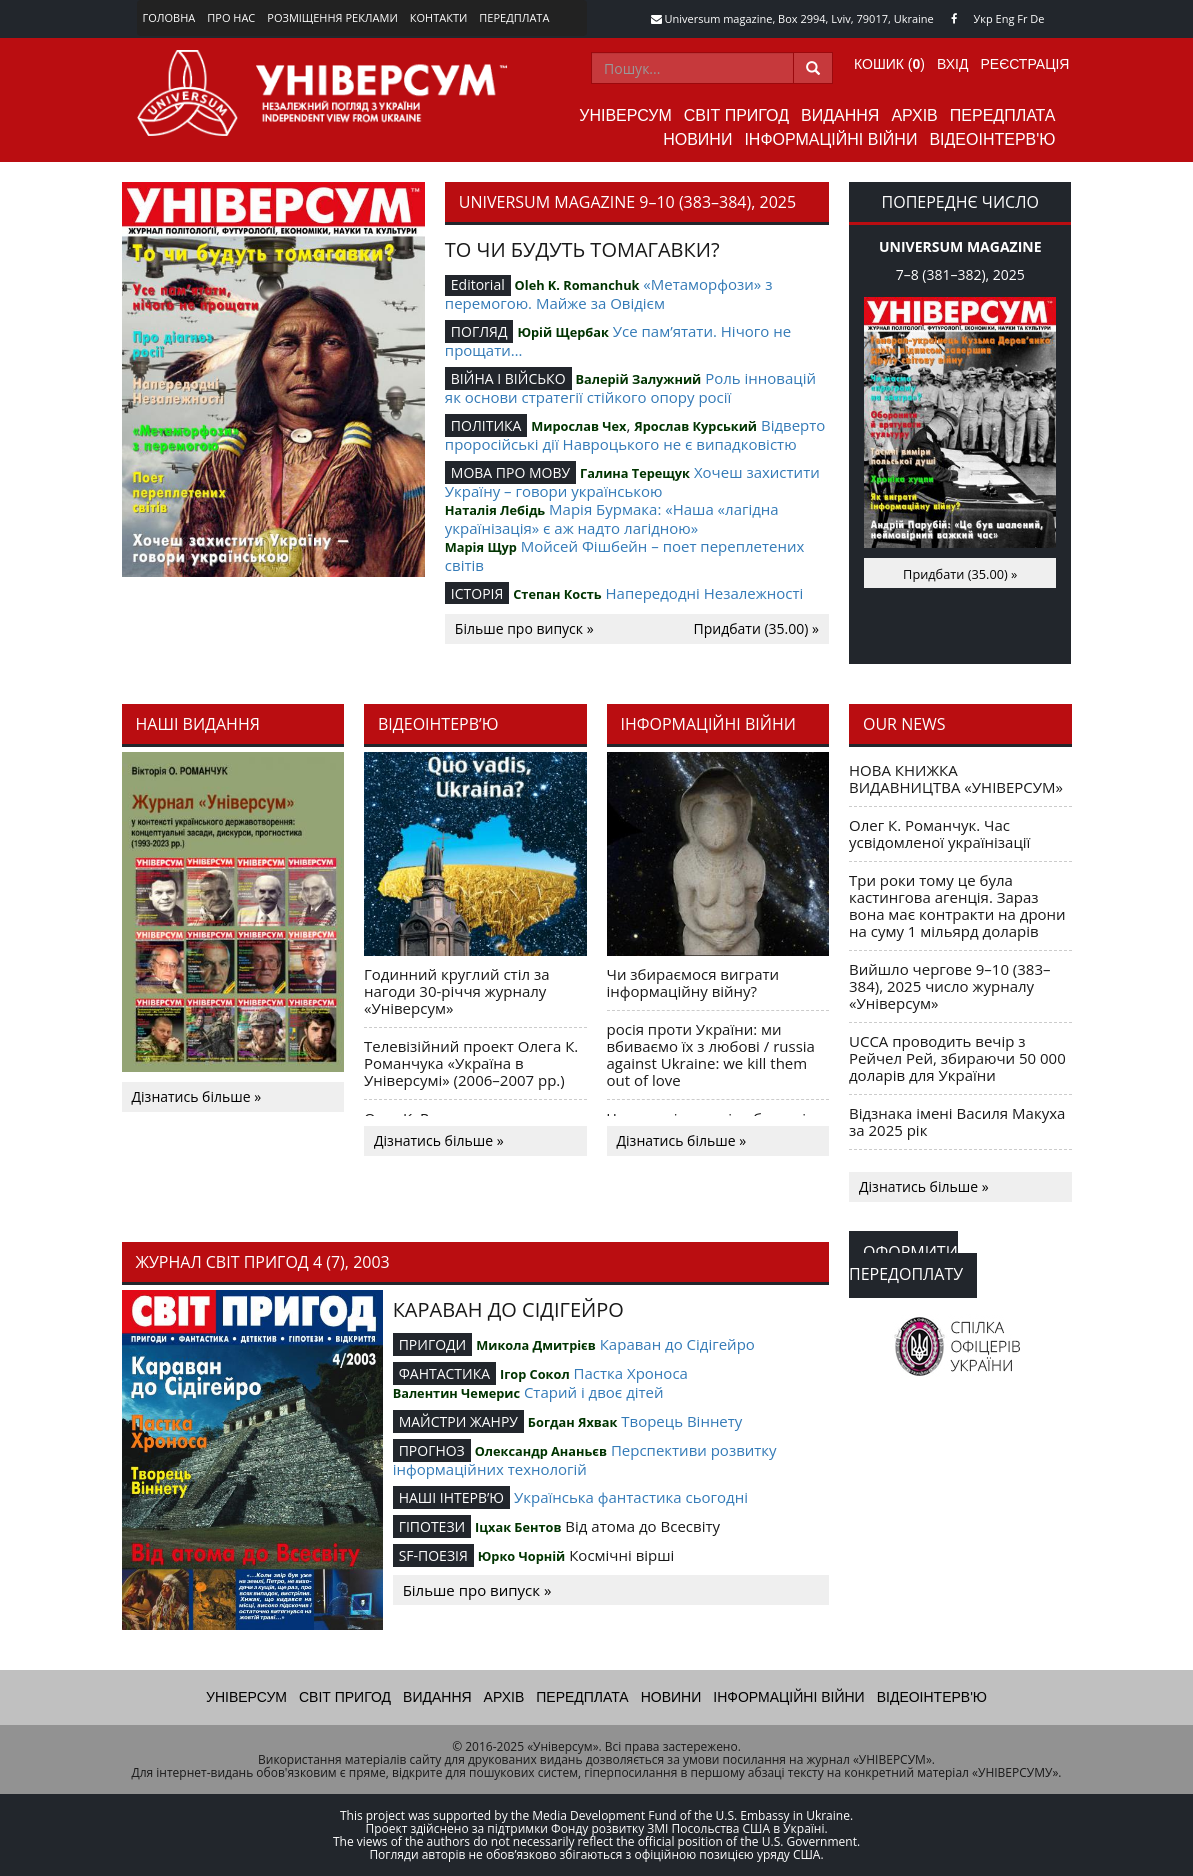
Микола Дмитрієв (536, 1345)
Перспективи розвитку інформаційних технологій (585, 1459)
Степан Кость (557, 594)
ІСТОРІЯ (477, 593)
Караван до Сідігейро (677, 1344)
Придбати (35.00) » (756, 628)
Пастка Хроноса (631, 1373)
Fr (1022, 18)
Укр (983, 18)
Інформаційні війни (830, 139)
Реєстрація (1024, 64)
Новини (697, 139)
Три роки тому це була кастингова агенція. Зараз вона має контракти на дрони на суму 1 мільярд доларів (957, 905)
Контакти (439, 17)
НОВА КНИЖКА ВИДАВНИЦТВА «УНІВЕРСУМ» (956, 778)
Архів (914, 115)
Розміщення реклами (332, 17)
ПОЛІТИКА (486, 425)
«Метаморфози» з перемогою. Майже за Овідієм (609, 293)
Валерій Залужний (638, 379)
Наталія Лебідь (495, 510)
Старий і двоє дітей (594, 1392)
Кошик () (889, 64)
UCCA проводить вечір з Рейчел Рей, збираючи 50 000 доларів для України (957, 1058)
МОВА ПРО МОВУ (510, 472)
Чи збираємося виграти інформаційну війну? (693, 982)
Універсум (625, 115)
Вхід (952, 64)
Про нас (231, 17)
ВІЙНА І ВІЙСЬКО (508, 378)
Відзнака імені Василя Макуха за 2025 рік (957, 1121)
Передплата (514, 17)
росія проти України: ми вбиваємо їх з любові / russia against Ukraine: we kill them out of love (711, 1054)
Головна (169, 17)
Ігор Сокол (535, 1374)
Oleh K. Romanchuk (577, 285)
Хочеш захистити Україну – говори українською (632, 481)
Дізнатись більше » (197, 1096)
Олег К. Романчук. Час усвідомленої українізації (939, 833)
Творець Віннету (681, 1421)
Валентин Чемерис (456, 1393)
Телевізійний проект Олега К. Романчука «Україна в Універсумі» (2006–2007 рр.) (471, 1063)
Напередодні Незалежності (705, 593)
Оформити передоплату (906, 1263)
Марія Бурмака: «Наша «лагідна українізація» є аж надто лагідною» (612, 518)
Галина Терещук (635, 473)
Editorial (478, 284)
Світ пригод (736, 115)
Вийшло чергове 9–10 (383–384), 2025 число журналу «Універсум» (950, 986)
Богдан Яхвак (573, 1422)
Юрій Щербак (562, 332)
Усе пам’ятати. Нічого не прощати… (618, 340)
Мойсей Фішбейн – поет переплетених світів (625, 555)
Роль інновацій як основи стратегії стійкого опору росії (630, 387)
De (1037, 18)
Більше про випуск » (524, 628)
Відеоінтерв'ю (992, 139)
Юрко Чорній (522, 1556)
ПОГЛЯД (479, 331)
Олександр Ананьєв (541, 1451)
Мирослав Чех (578, 426)
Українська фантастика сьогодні (631, 1497)
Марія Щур (481, 547)
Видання (840, 115)
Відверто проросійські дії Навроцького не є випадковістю (635, 434)
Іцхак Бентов (518, 1527)
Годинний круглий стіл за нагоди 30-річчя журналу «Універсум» (457, 991)
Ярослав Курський (695, 426)
